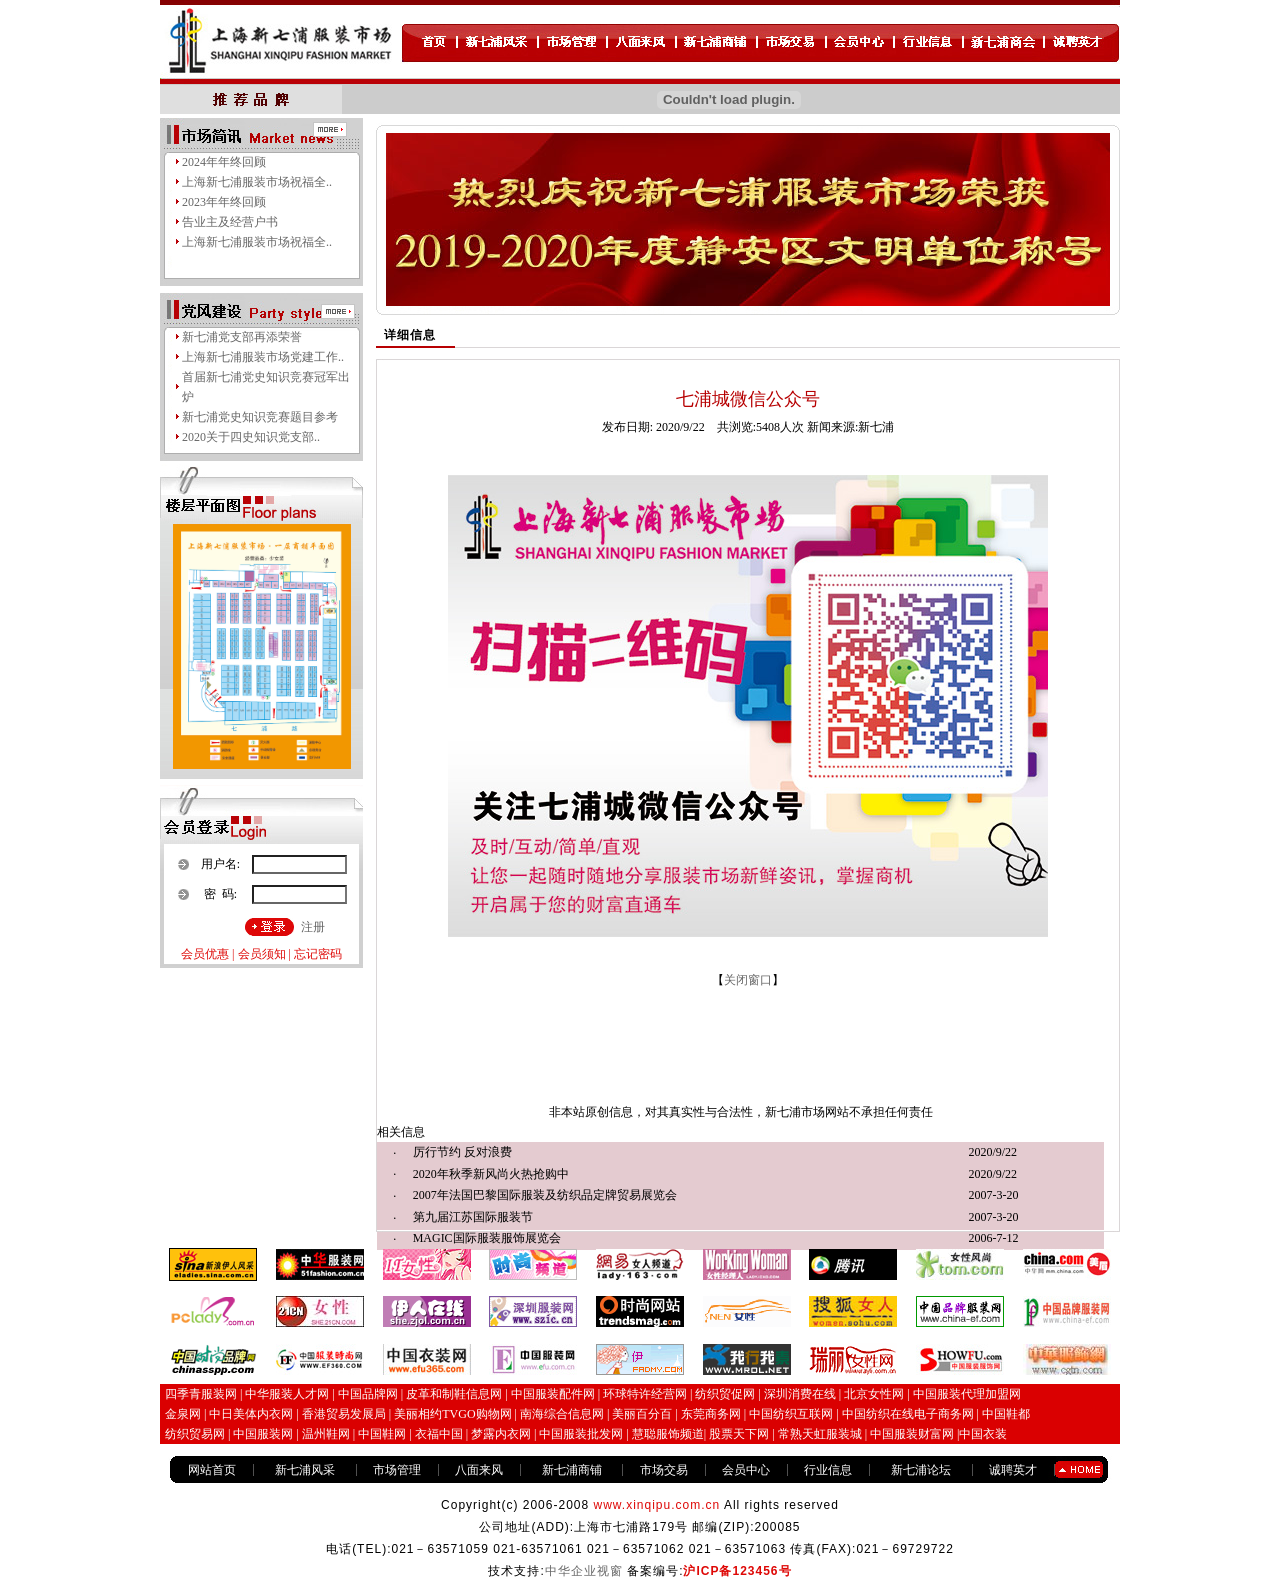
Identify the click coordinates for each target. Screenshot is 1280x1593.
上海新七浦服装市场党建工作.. (263, 357)
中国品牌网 (368, 1394)
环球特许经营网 (645, 1394)
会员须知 (262, 954)
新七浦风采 (305, 1470)
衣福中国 (439, 1434)
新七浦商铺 (572, 1470)
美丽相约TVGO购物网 (452, 1414)
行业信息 (828, 1470)
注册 (313, 927)
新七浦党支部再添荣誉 (242, 337)
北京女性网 (874, 1394)
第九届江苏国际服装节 (473, 1217)
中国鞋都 (1006, 1414)
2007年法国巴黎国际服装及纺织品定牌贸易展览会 (545, 1195)
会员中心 (746, 1470)
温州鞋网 (326, 1434)
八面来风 (479, 1470)
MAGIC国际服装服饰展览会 (487, 1238)
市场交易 (664, 1470)
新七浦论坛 (921, 1470)
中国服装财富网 (910, 1434)
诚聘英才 (1013, 1470)
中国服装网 (263, 1434)
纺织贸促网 (725, 1394)
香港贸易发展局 (344, 1414)
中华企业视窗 (584, 1571)
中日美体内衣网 (251, 1414)
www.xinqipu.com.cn (656, 1505)
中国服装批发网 (581, 1434)
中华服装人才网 (287, 1394)
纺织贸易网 (195, 1434)
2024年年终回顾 (224, 162)
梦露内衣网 (501, 1434)
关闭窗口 (748, 980)
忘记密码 (318, 954)
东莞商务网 (711, 1414)
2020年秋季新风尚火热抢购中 (491, 1174)
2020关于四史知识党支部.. (251, 437)
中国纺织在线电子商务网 (908, 1414)
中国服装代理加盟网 (967, 1394)
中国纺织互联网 (791, 1414)
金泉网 (183, 1414)
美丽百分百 (642, 1414)
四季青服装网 (201, 1394)
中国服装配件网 (553, 1394)
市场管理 (397, 1470)
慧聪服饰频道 (668, 1434)
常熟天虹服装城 (818, 1434)
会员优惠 (205, 954)
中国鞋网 (382, 1434)
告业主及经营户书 (230, 222)
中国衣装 (983, 1434)
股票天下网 (739, 1434)
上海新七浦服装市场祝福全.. (257, 182)
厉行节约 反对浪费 (462, 1152)
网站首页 (212, 1470)
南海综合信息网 (562, 1414)
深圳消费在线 (800, 1394)
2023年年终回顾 (224, 202)
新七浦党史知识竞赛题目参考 (260, 417)
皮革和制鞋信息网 (454, 1394)
